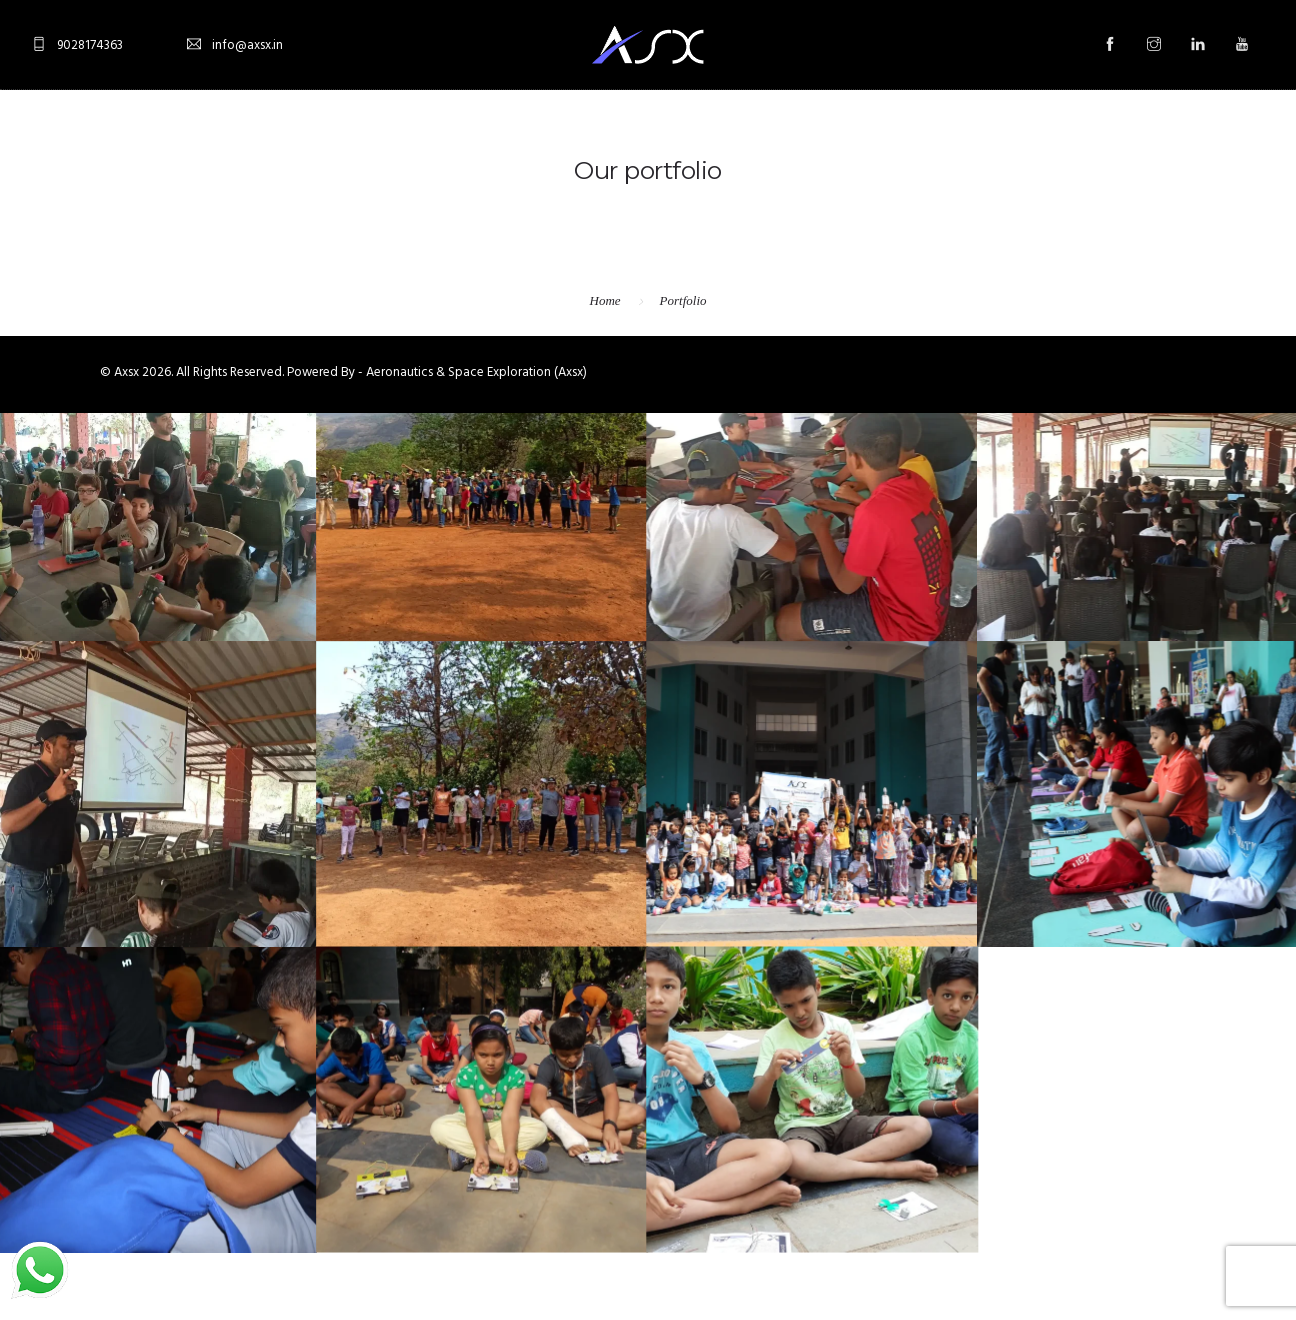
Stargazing (595, 141)
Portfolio (683, 300)
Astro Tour (887, 141)
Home (382, 141)
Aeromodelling (741, 141)
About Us (474, 141)
